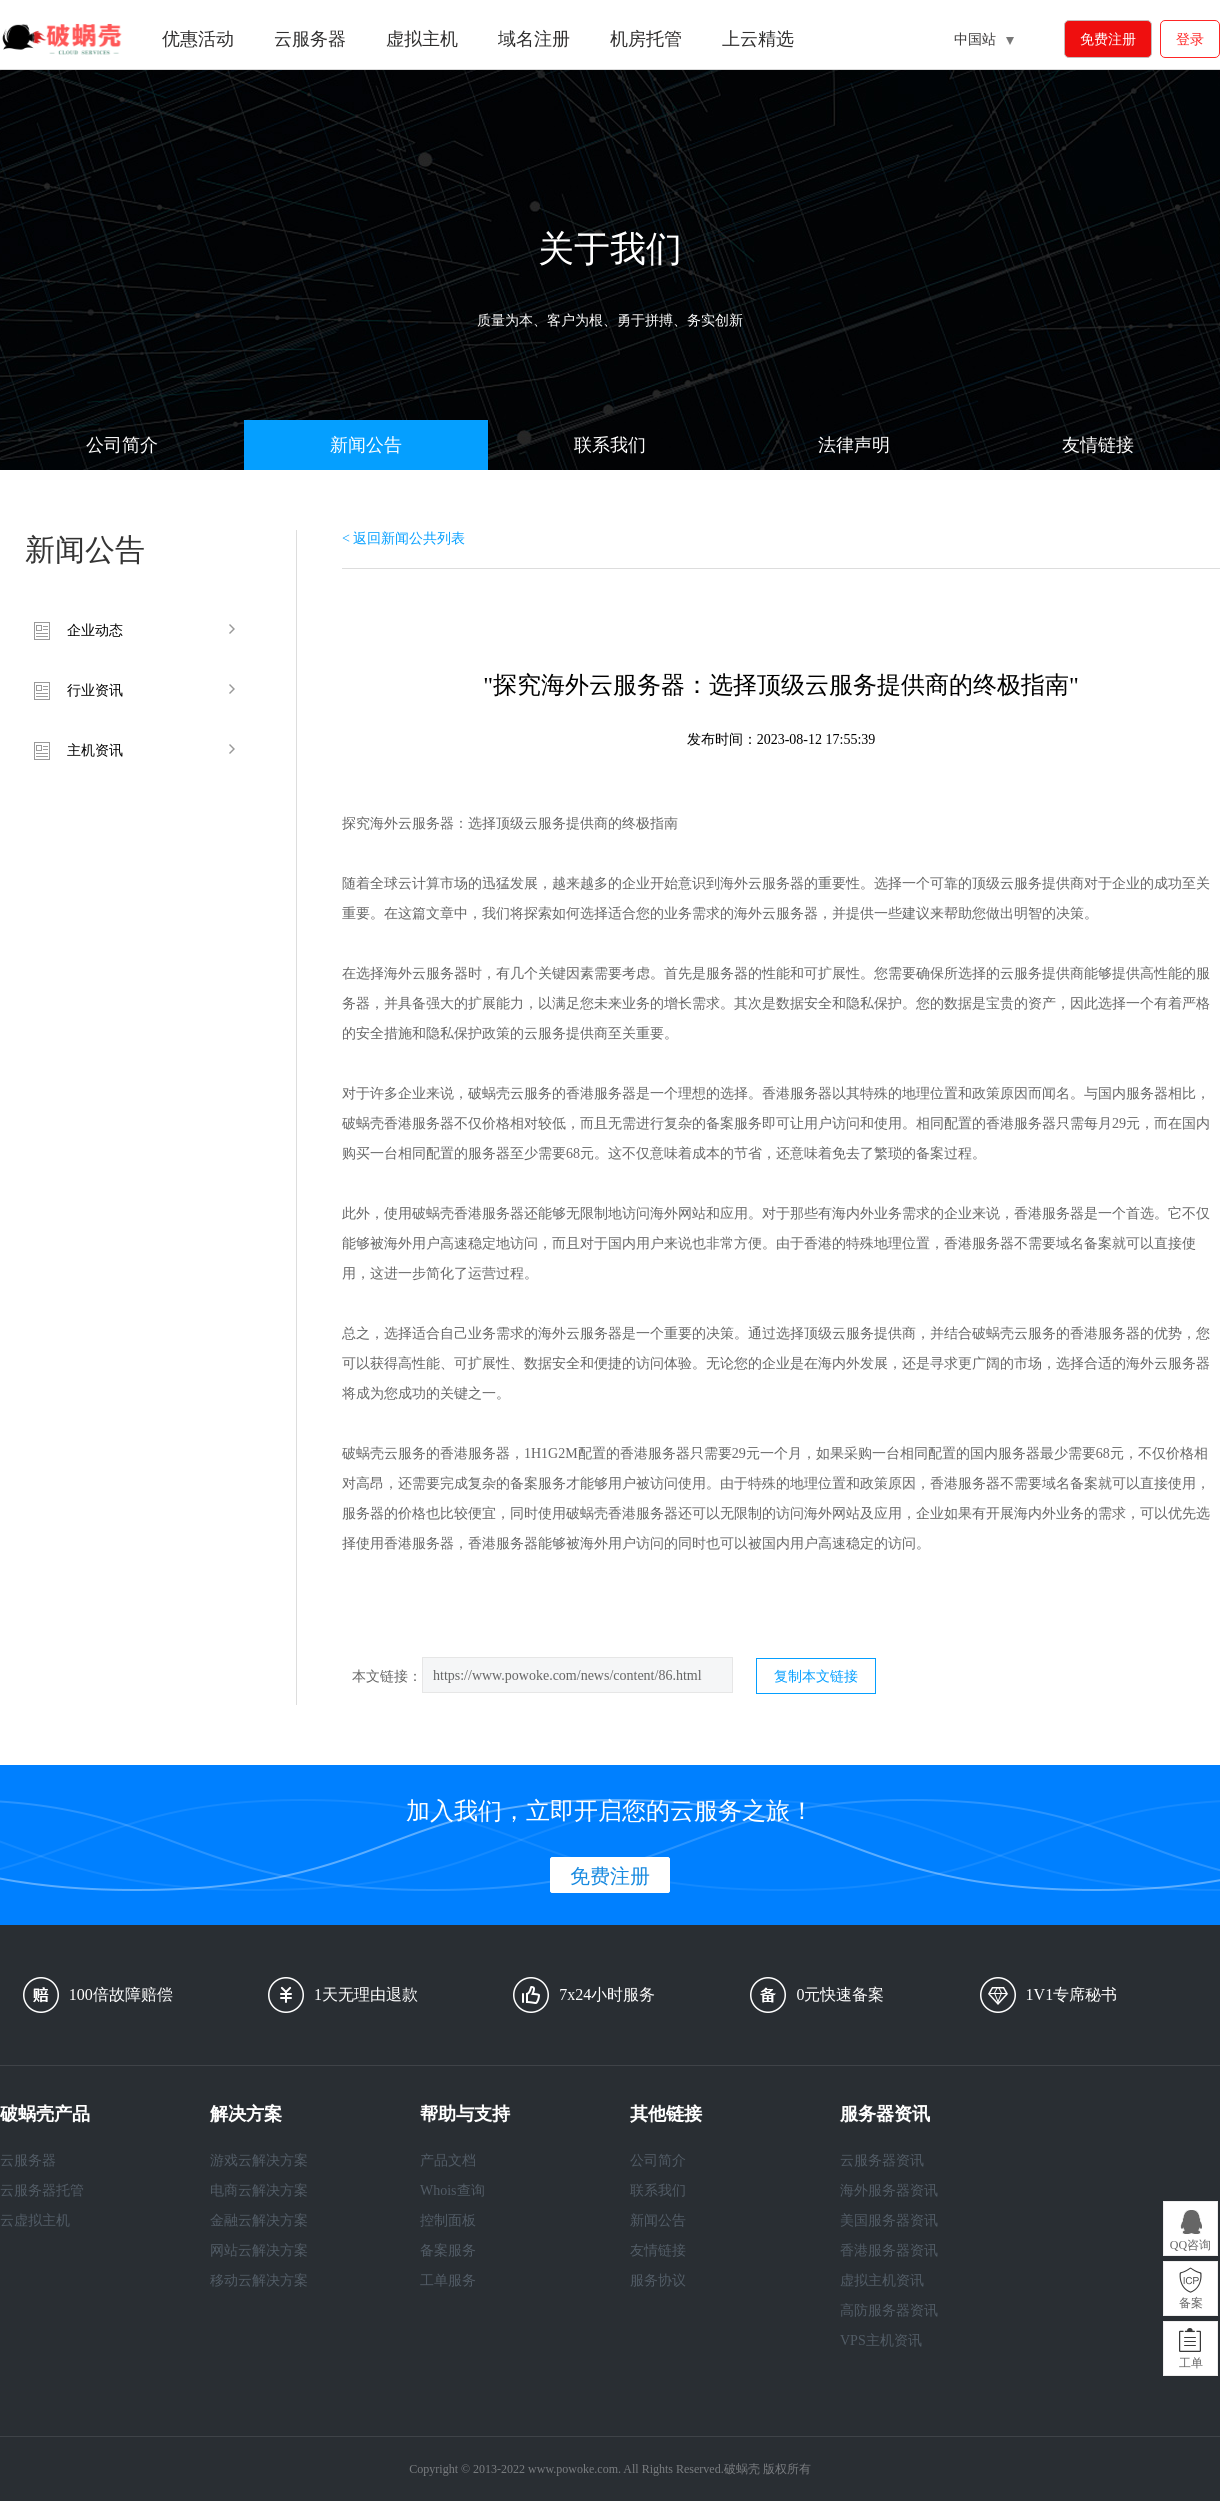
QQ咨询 (1190, 2245)
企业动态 (95, 630)
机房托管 (646, 39)
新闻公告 (366, 445)
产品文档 (448, 2160)
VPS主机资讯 (881, 2340)
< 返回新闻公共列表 (403, 538)
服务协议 (658, 2280)
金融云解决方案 (259, 2220)
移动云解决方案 (259, 2280)
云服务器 (310, 39)
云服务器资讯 (882, 2160)
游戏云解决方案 (259, 2160)
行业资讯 (95, 690)
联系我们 (610, 445)
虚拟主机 (422, 39)
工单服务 (448, 2280)
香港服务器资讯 (889, 2250)
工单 (1191, 2363)
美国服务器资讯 (889, 2220)
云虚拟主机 (35, 2220)
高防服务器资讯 (889, 2310)
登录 (1190, 39)
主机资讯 (95, 750)
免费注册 (1108, 39)
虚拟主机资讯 (882, 2280)
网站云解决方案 (259, 2250)
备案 (1191, 2303)
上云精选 (758, 39)
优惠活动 (198, 39)
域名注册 (534, 39)
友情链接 (1098, 445)
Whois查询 (452, 2190)
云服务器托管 (42, 2190)
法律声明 (854, 445)
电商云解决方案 (259, 2190)
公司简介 (122, 445)
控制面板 (448, 2220)
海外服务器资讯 (889, 2190)
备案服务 (448, 2250)
